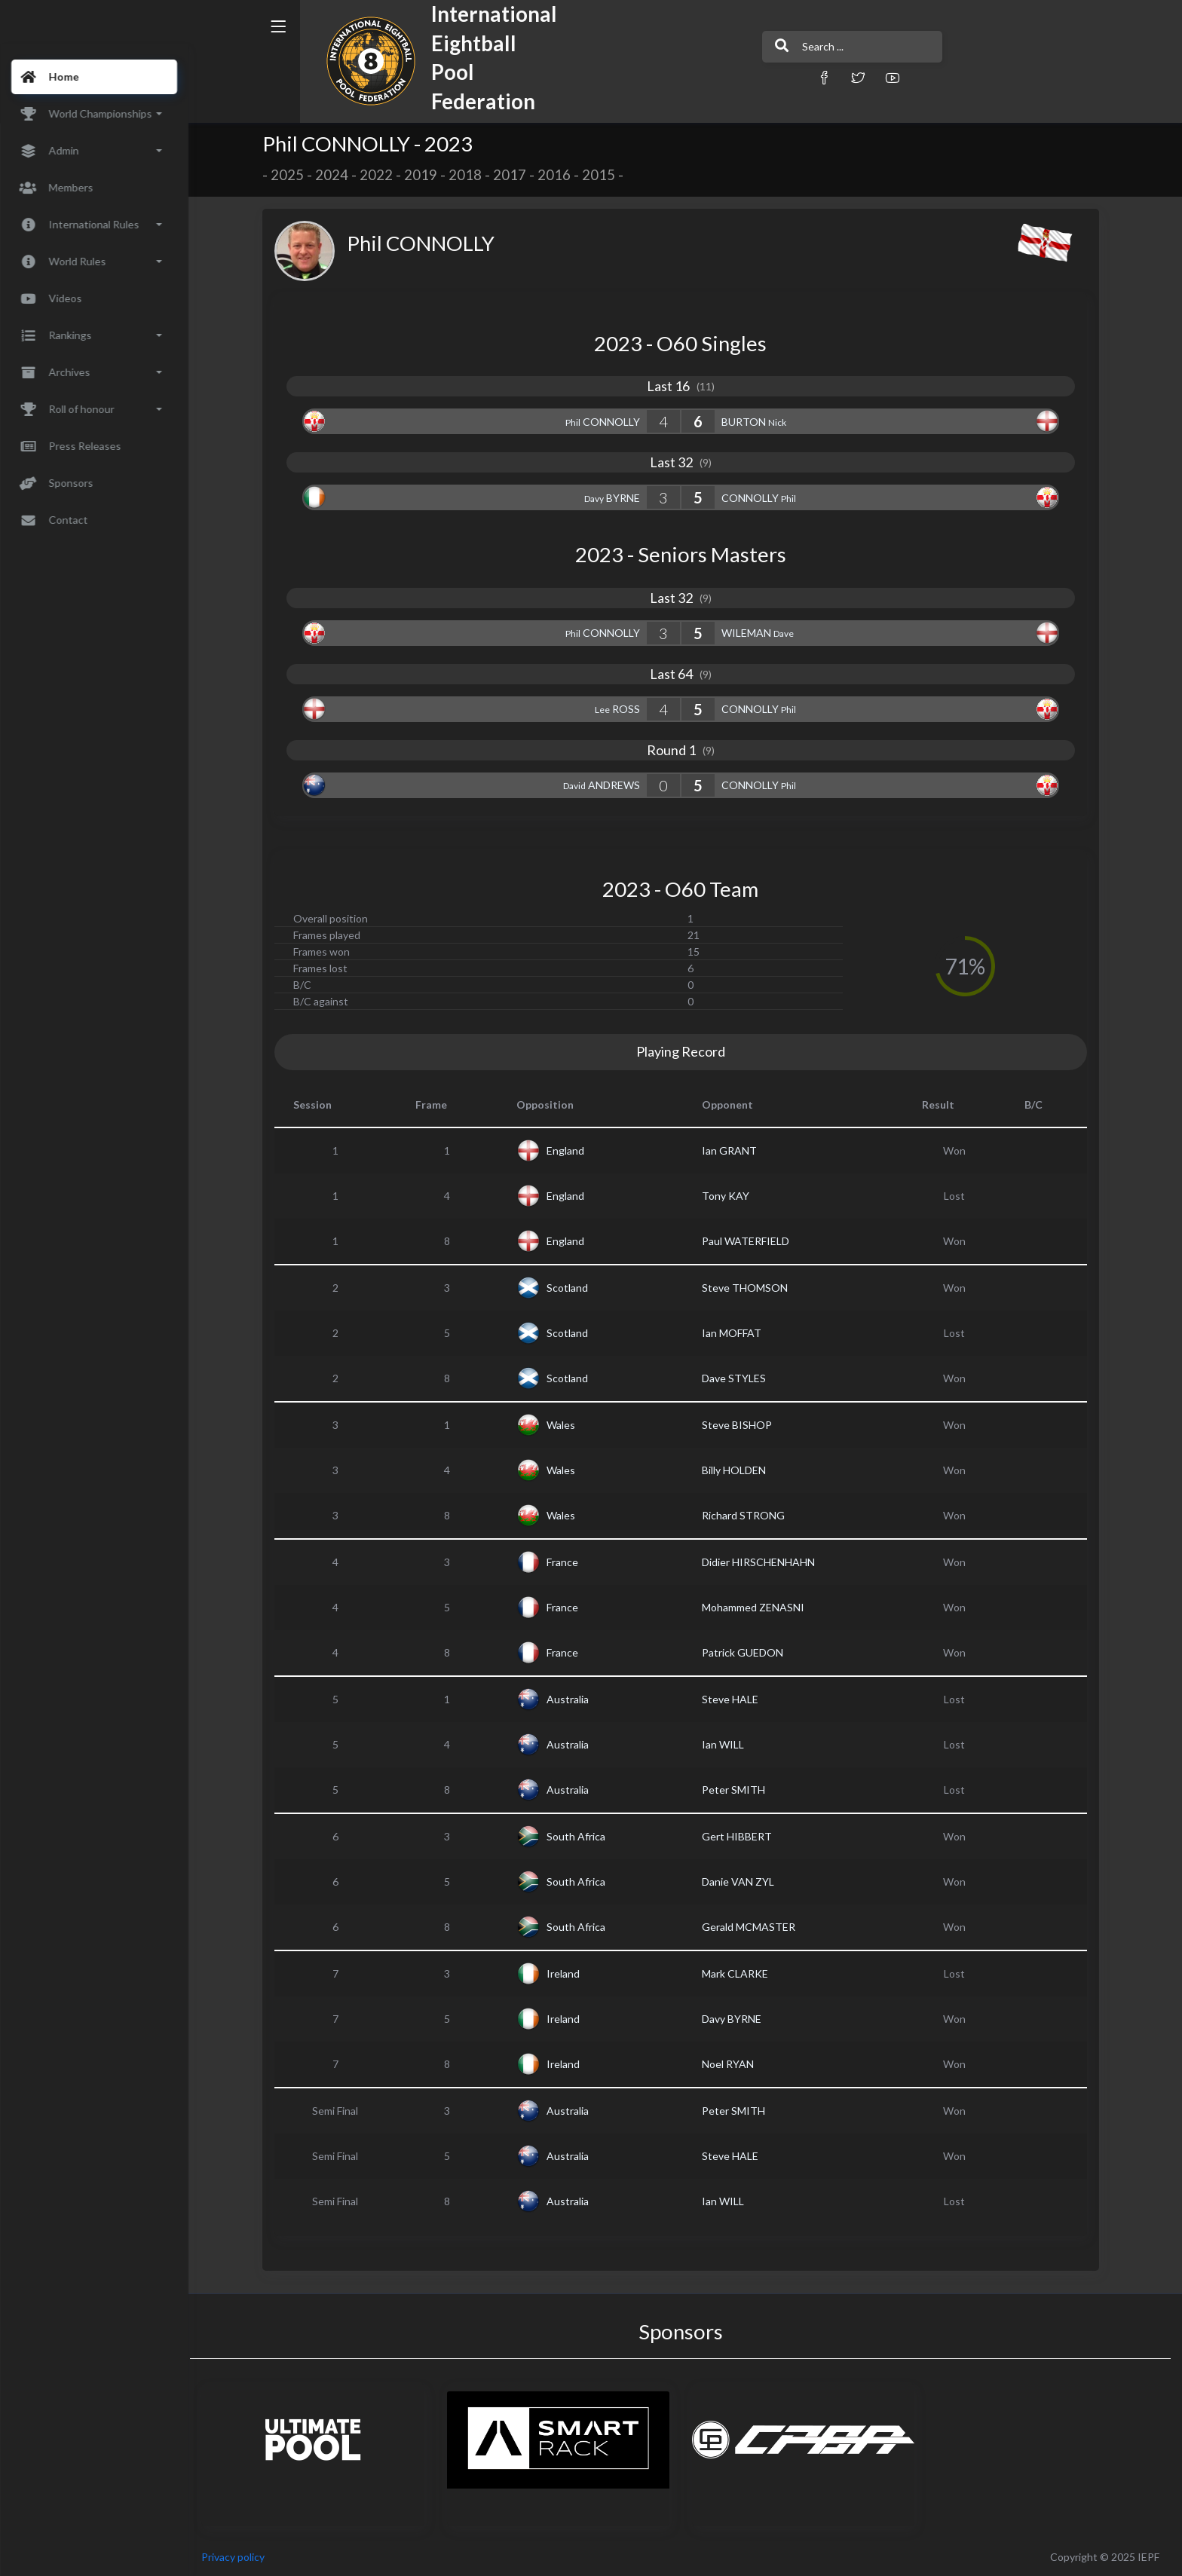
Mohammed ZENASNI (757, 1607)
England (570, 1150)
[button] (768, 77)
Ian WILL (727, 1744)
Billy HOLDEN (738, 1470)
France (567, 1562)
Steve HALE (734, 1699)
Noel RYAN (732, 2063)
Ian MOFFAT (736, 1332)
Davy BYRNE (736, 2018)
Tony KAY (730, 1195)
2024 (336, 175)
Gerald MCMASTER (753, 1926)
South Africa (581, 1836)
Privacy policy (242, 2556)
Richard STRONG (747, 1515)
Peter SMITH (738, 1789)
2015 (603, 175)
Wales (566, 1424)
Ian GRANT (733, 1150)
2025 (291, 175)
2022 (380, 175)
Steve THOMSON (749, 1287)
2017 (514, 175)
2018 (469, 175)
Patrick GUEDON (747, 1652)
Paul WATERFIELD (750, 1240)
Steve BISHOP (741, 1424)
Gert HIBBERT (741, 1836)
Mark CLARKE (739, 1973)
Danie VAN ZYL (742, 1881)
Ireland (568, 1973)
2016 (558, 175)
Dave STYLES (738, 1378)
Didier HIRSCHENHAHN (762, 1562)
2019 (425, 175)
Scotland (572, 1287)
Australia (573, 1699)
